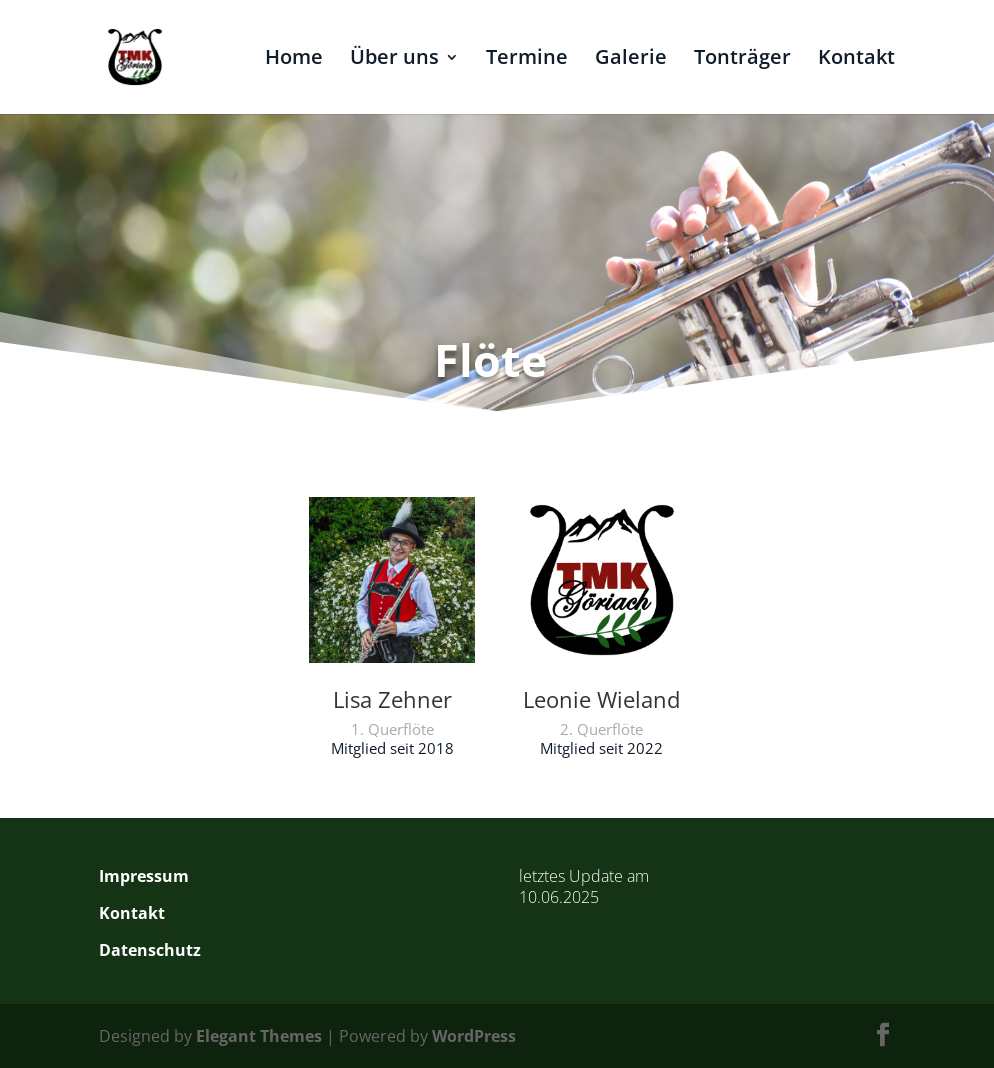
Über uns (394, 60)
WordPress (474, 1036)
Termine (527, 60)
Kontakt (856, 60)
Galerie (631, 60)
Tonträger (742, 60)
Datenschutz (150, 950)
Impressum (144, 876)
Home (294, 60)
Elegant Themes (259, 1036)
